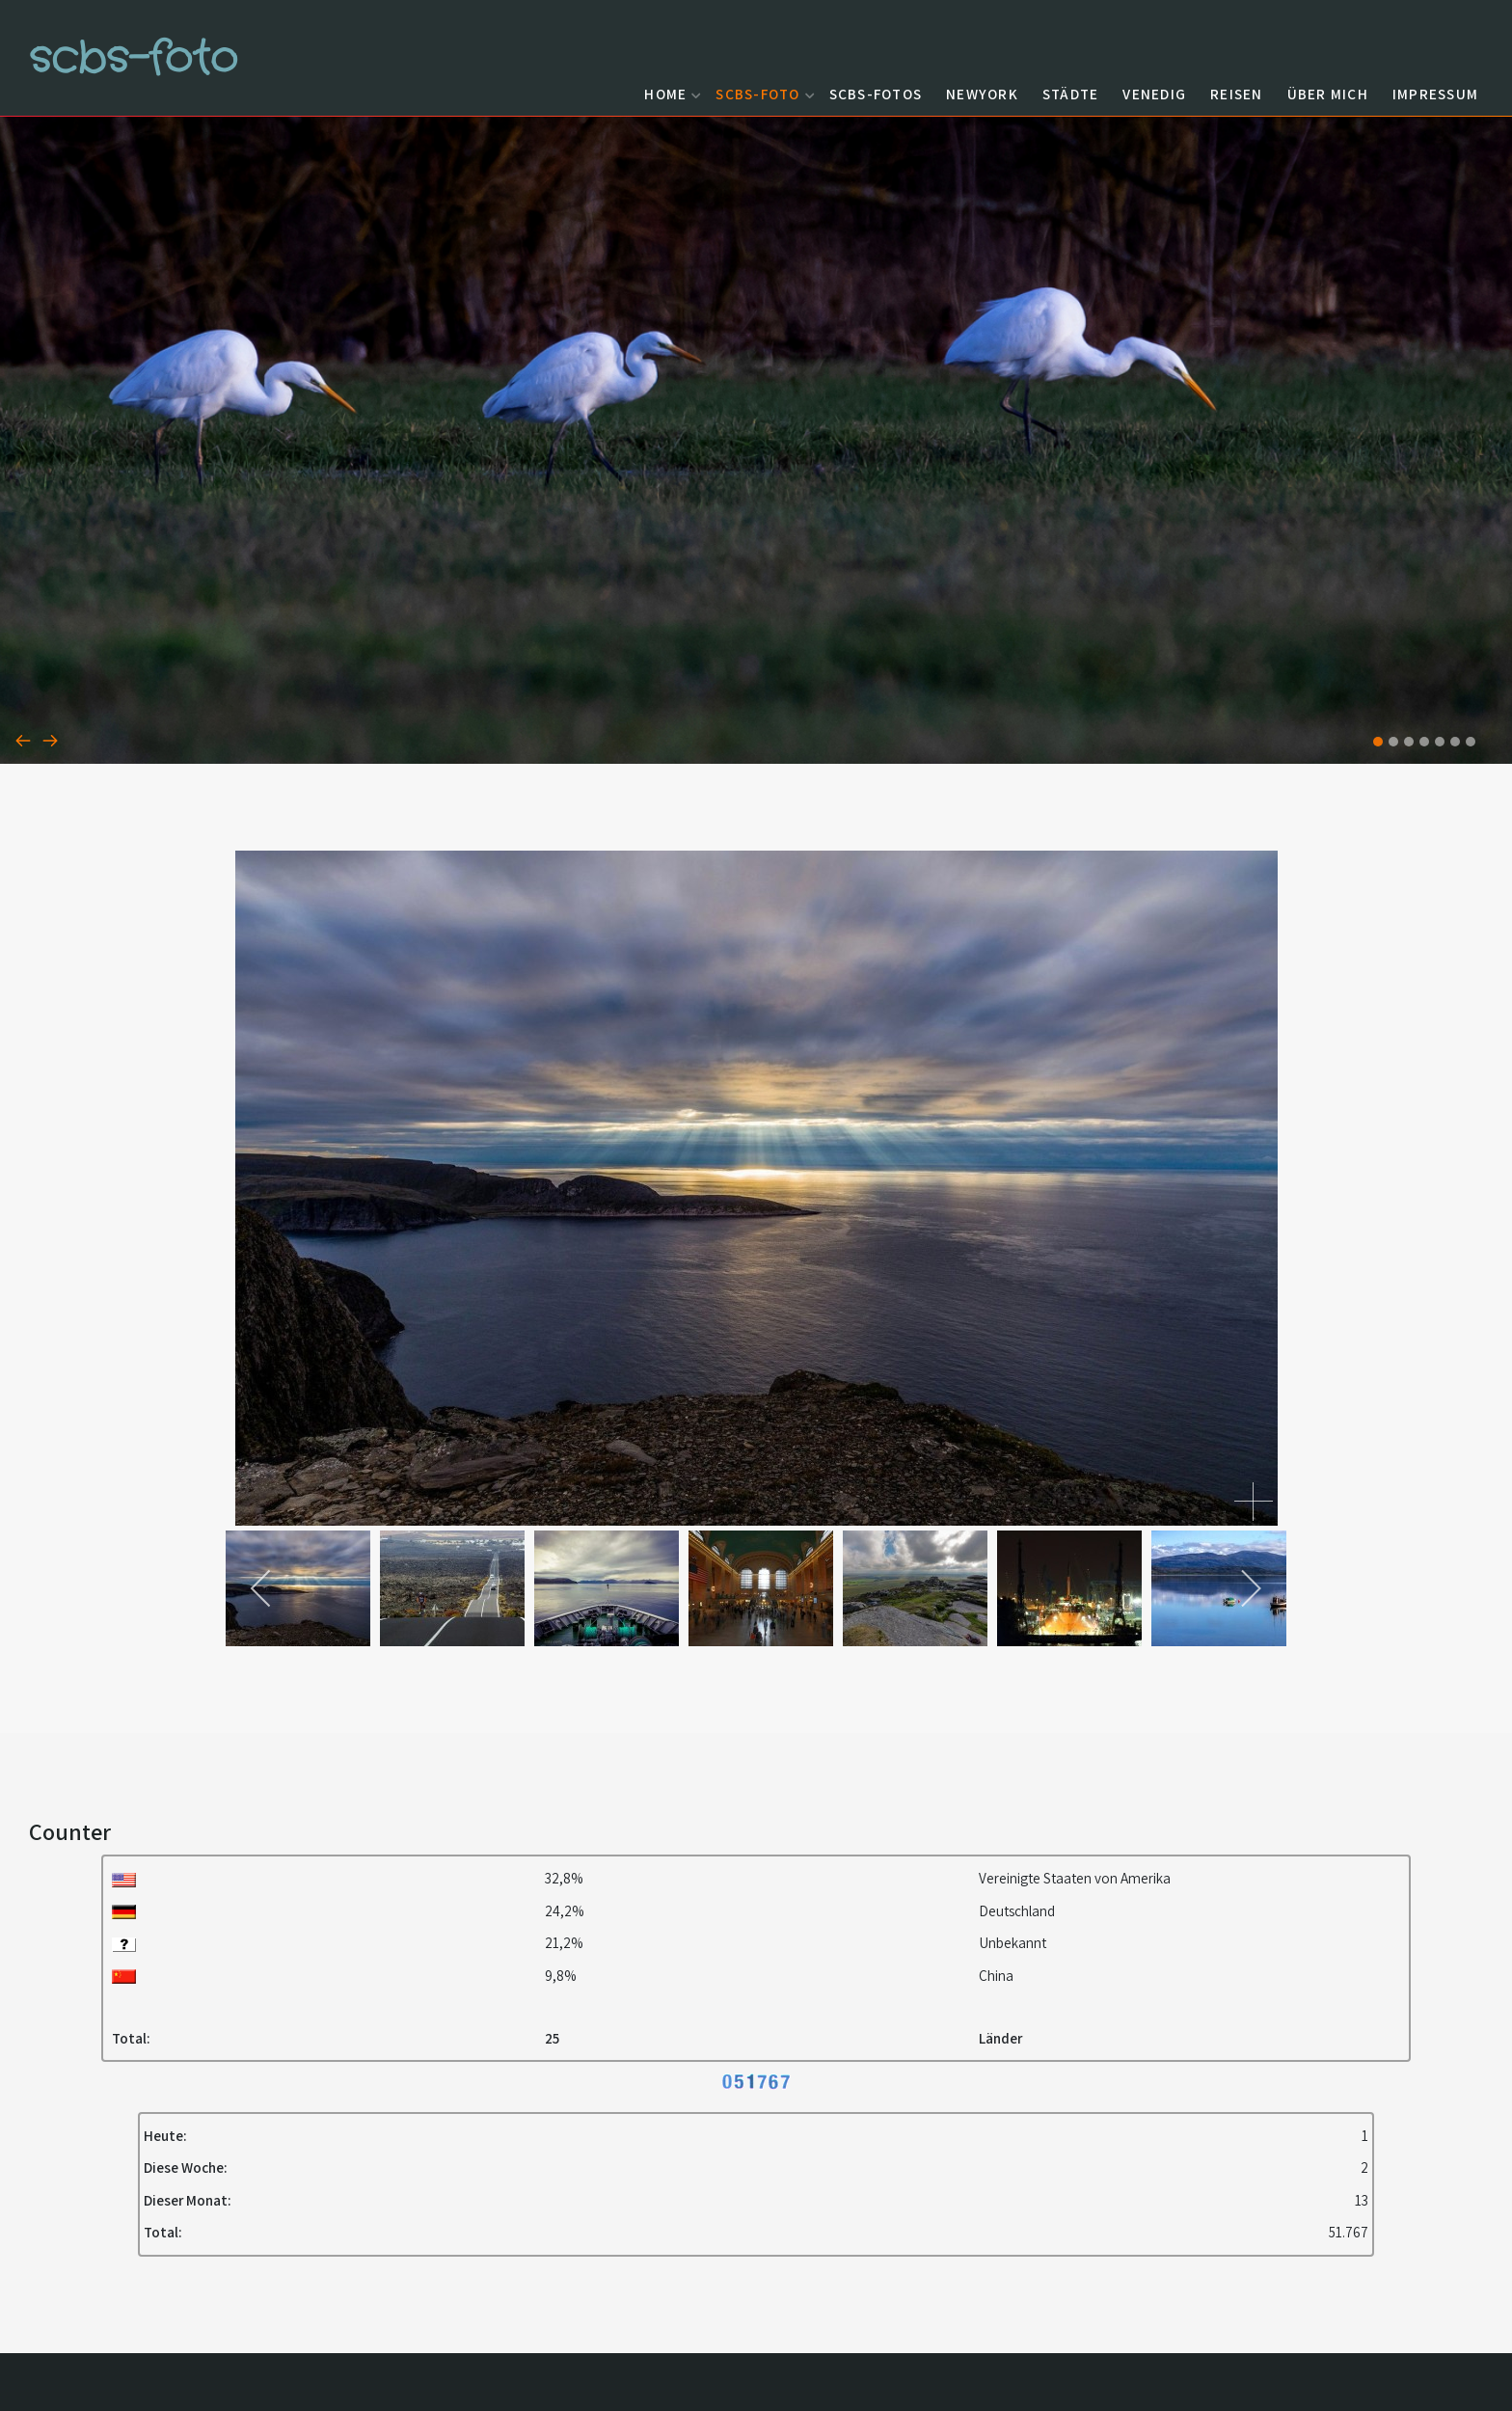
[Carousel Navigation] (756, 739)
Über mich (1327, 93)
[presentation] (23, 739)
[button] (1378, 741)
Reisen (1236, 93)
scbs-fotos (876, 93)
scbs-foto (762, 93)
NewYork (982, 93)
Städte (1070, 93)
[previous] (262, 1588)
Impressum (1435, 93)
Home (670, 93)
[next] (1250, 1588)
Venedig (1154, 93)
